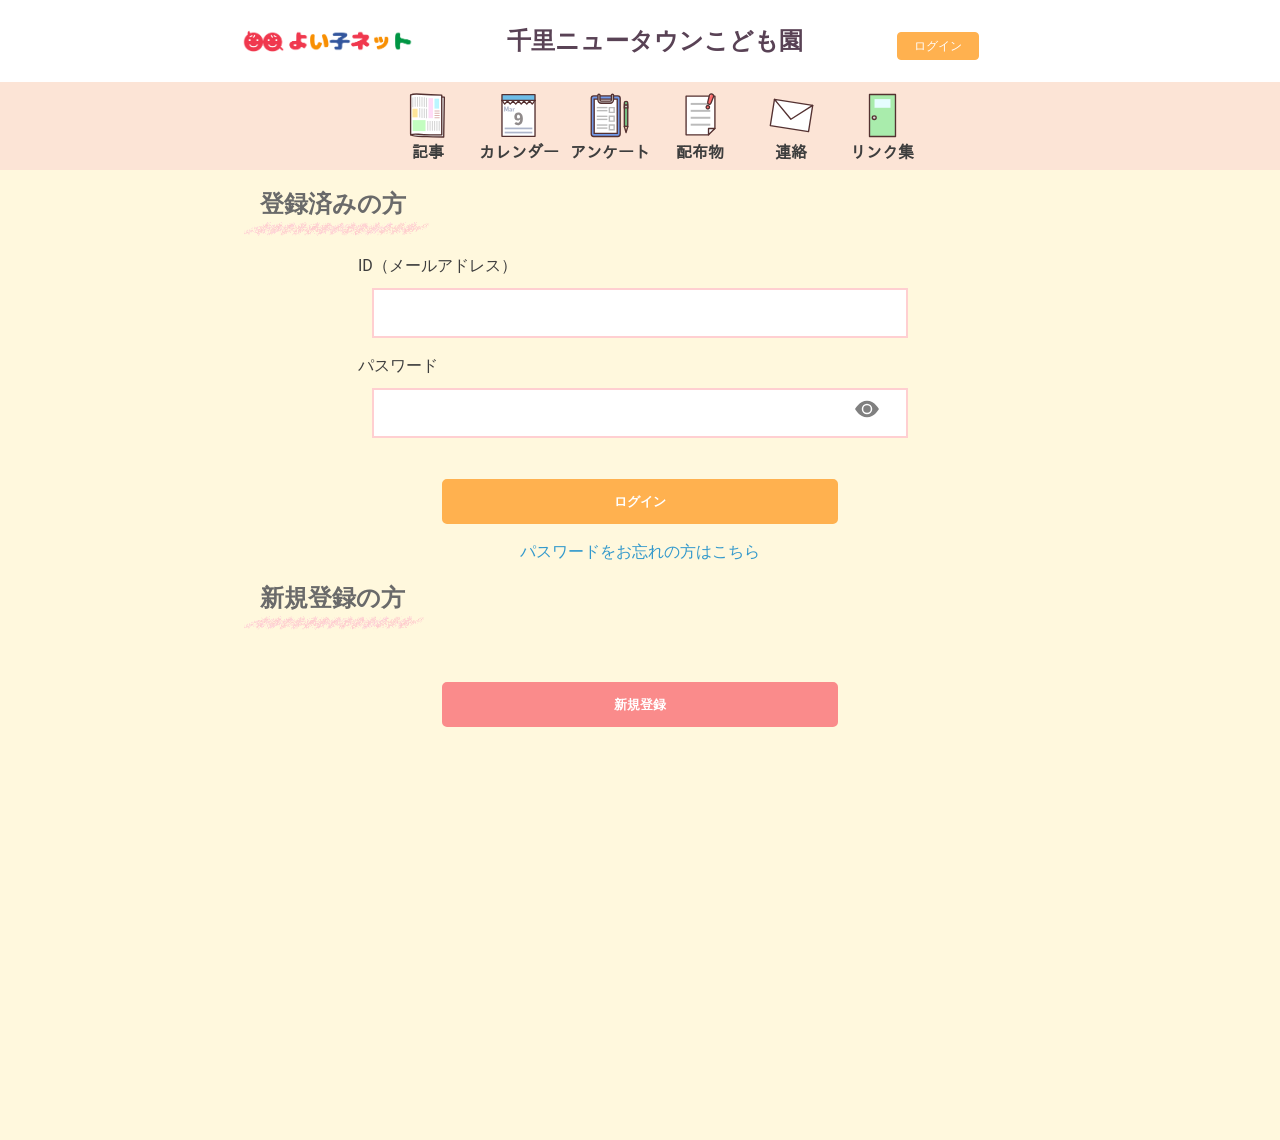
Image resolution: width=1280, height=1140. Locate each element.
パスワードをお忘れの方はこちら (640, 551)
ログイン (938, 46)
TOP (1211, 1114)
